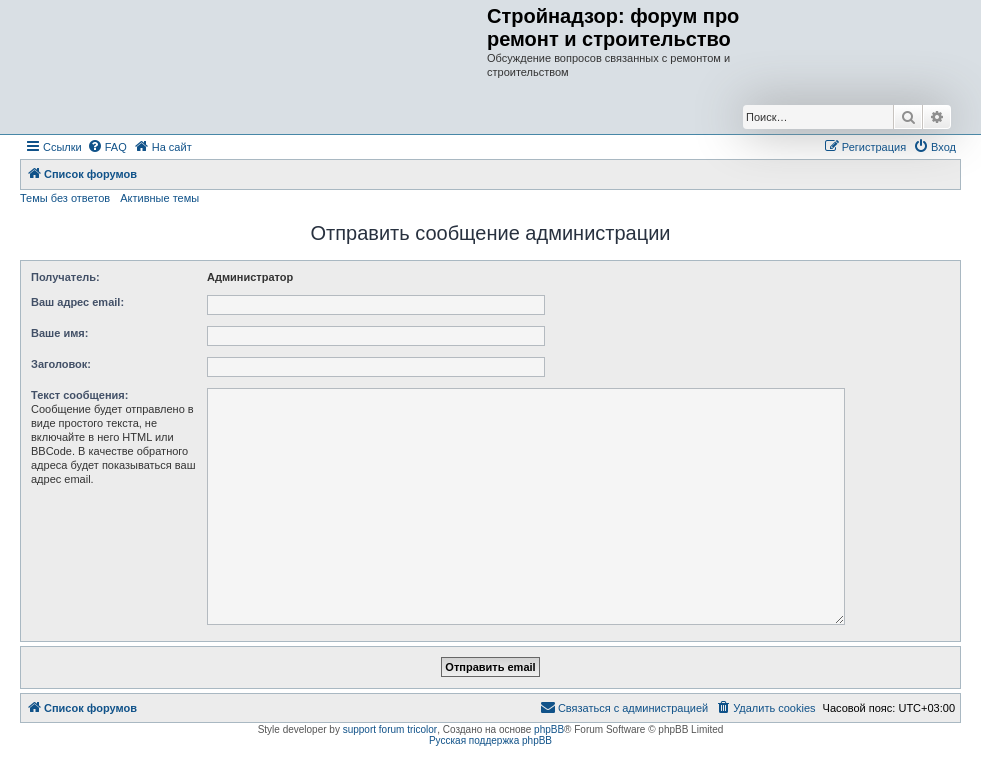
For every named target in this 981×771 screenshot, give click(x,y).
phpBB (549, 729)
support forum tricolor (390, 729)
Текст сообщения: (79, 395)
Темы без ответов (65, 198)
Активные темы (159, 198)
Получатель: (65, 277)
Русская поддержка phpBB (490, 740)
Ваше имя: (59, 333)
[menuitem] (107, 147)
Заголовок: (61, 364)
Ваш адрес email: (77, 302)
